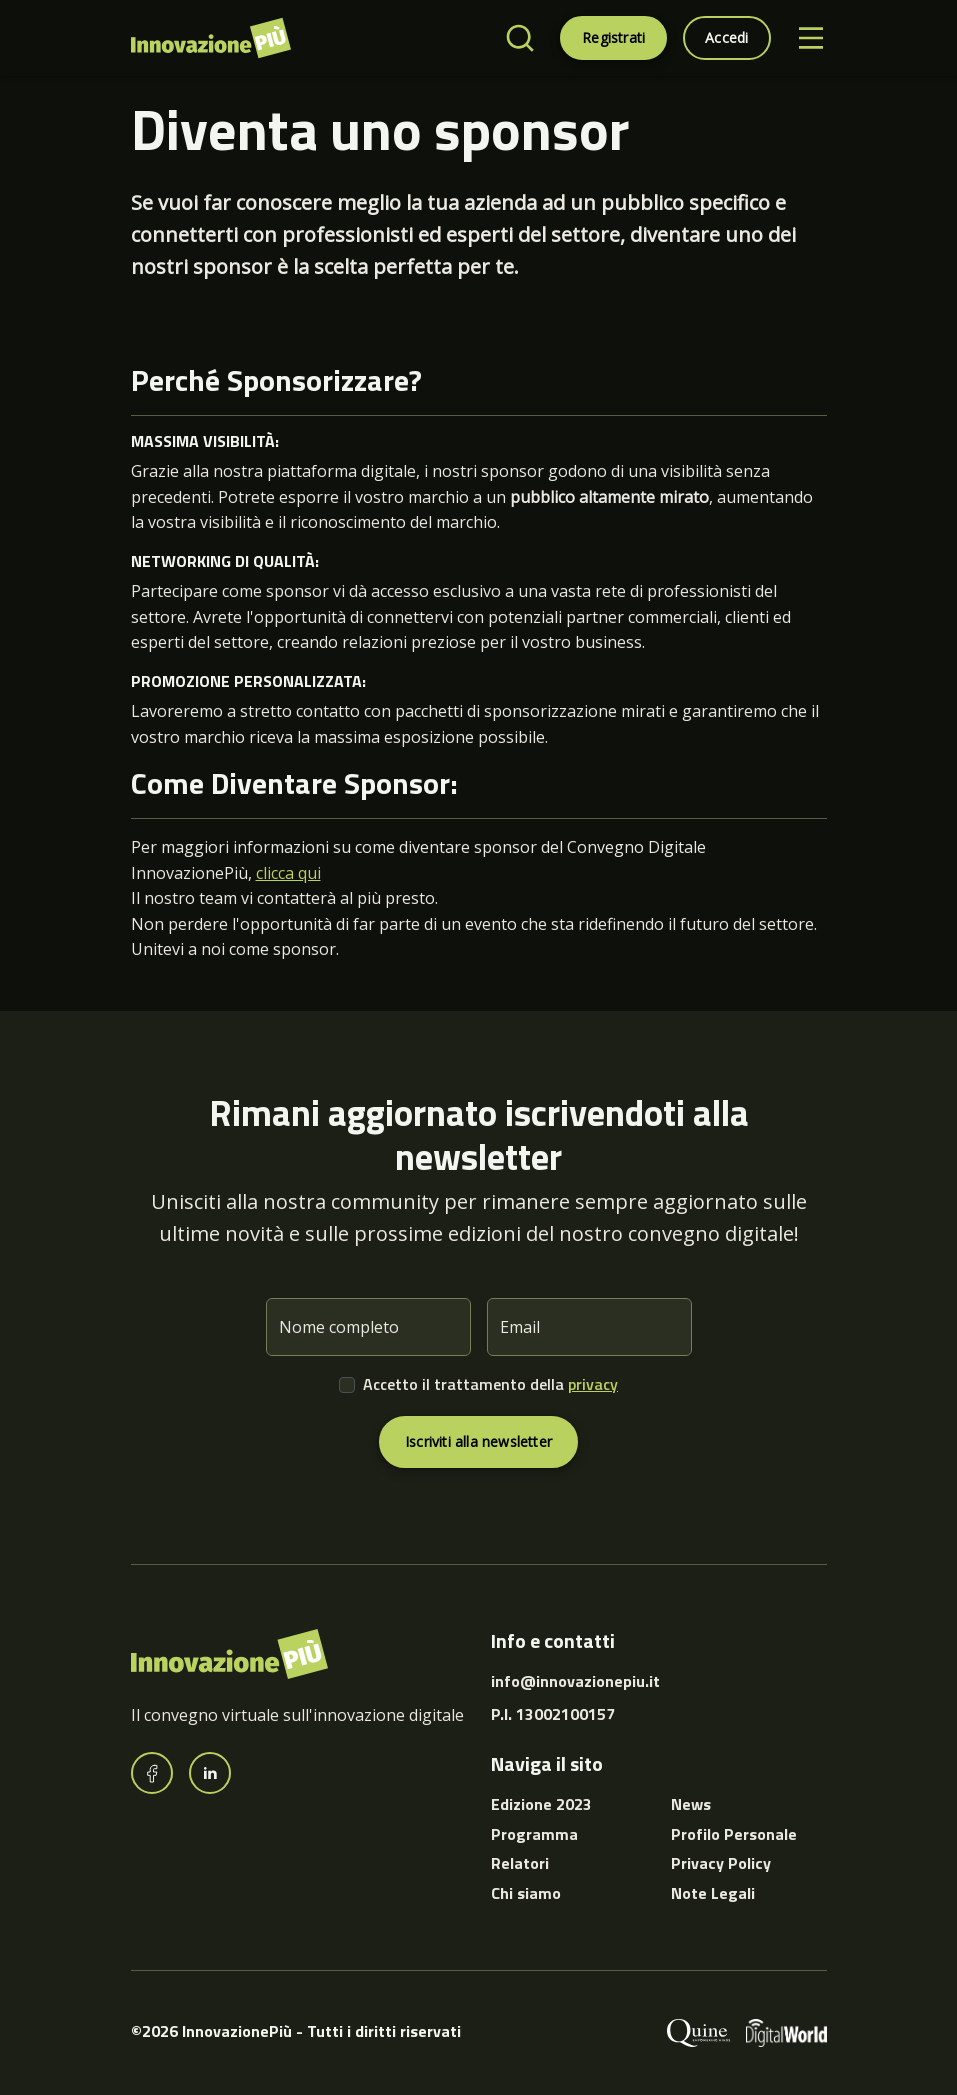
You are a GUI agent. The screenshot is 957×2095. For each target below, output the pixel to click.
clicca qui (288, 873)
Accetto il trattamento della (490, 1384)
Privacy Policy (721, 1863)
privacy (593, 1384)
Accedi (726, 37)
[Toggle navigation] (811, 38)
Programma (534, 1834)
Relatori (520, 1863)
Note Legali (713, 1893)
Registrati (613, 37)
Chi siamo (526, 1893)
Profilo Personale (734, 1834)
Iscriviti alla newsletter (478, 1441)
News (691, 1804)
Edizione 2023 (541, 1804)
